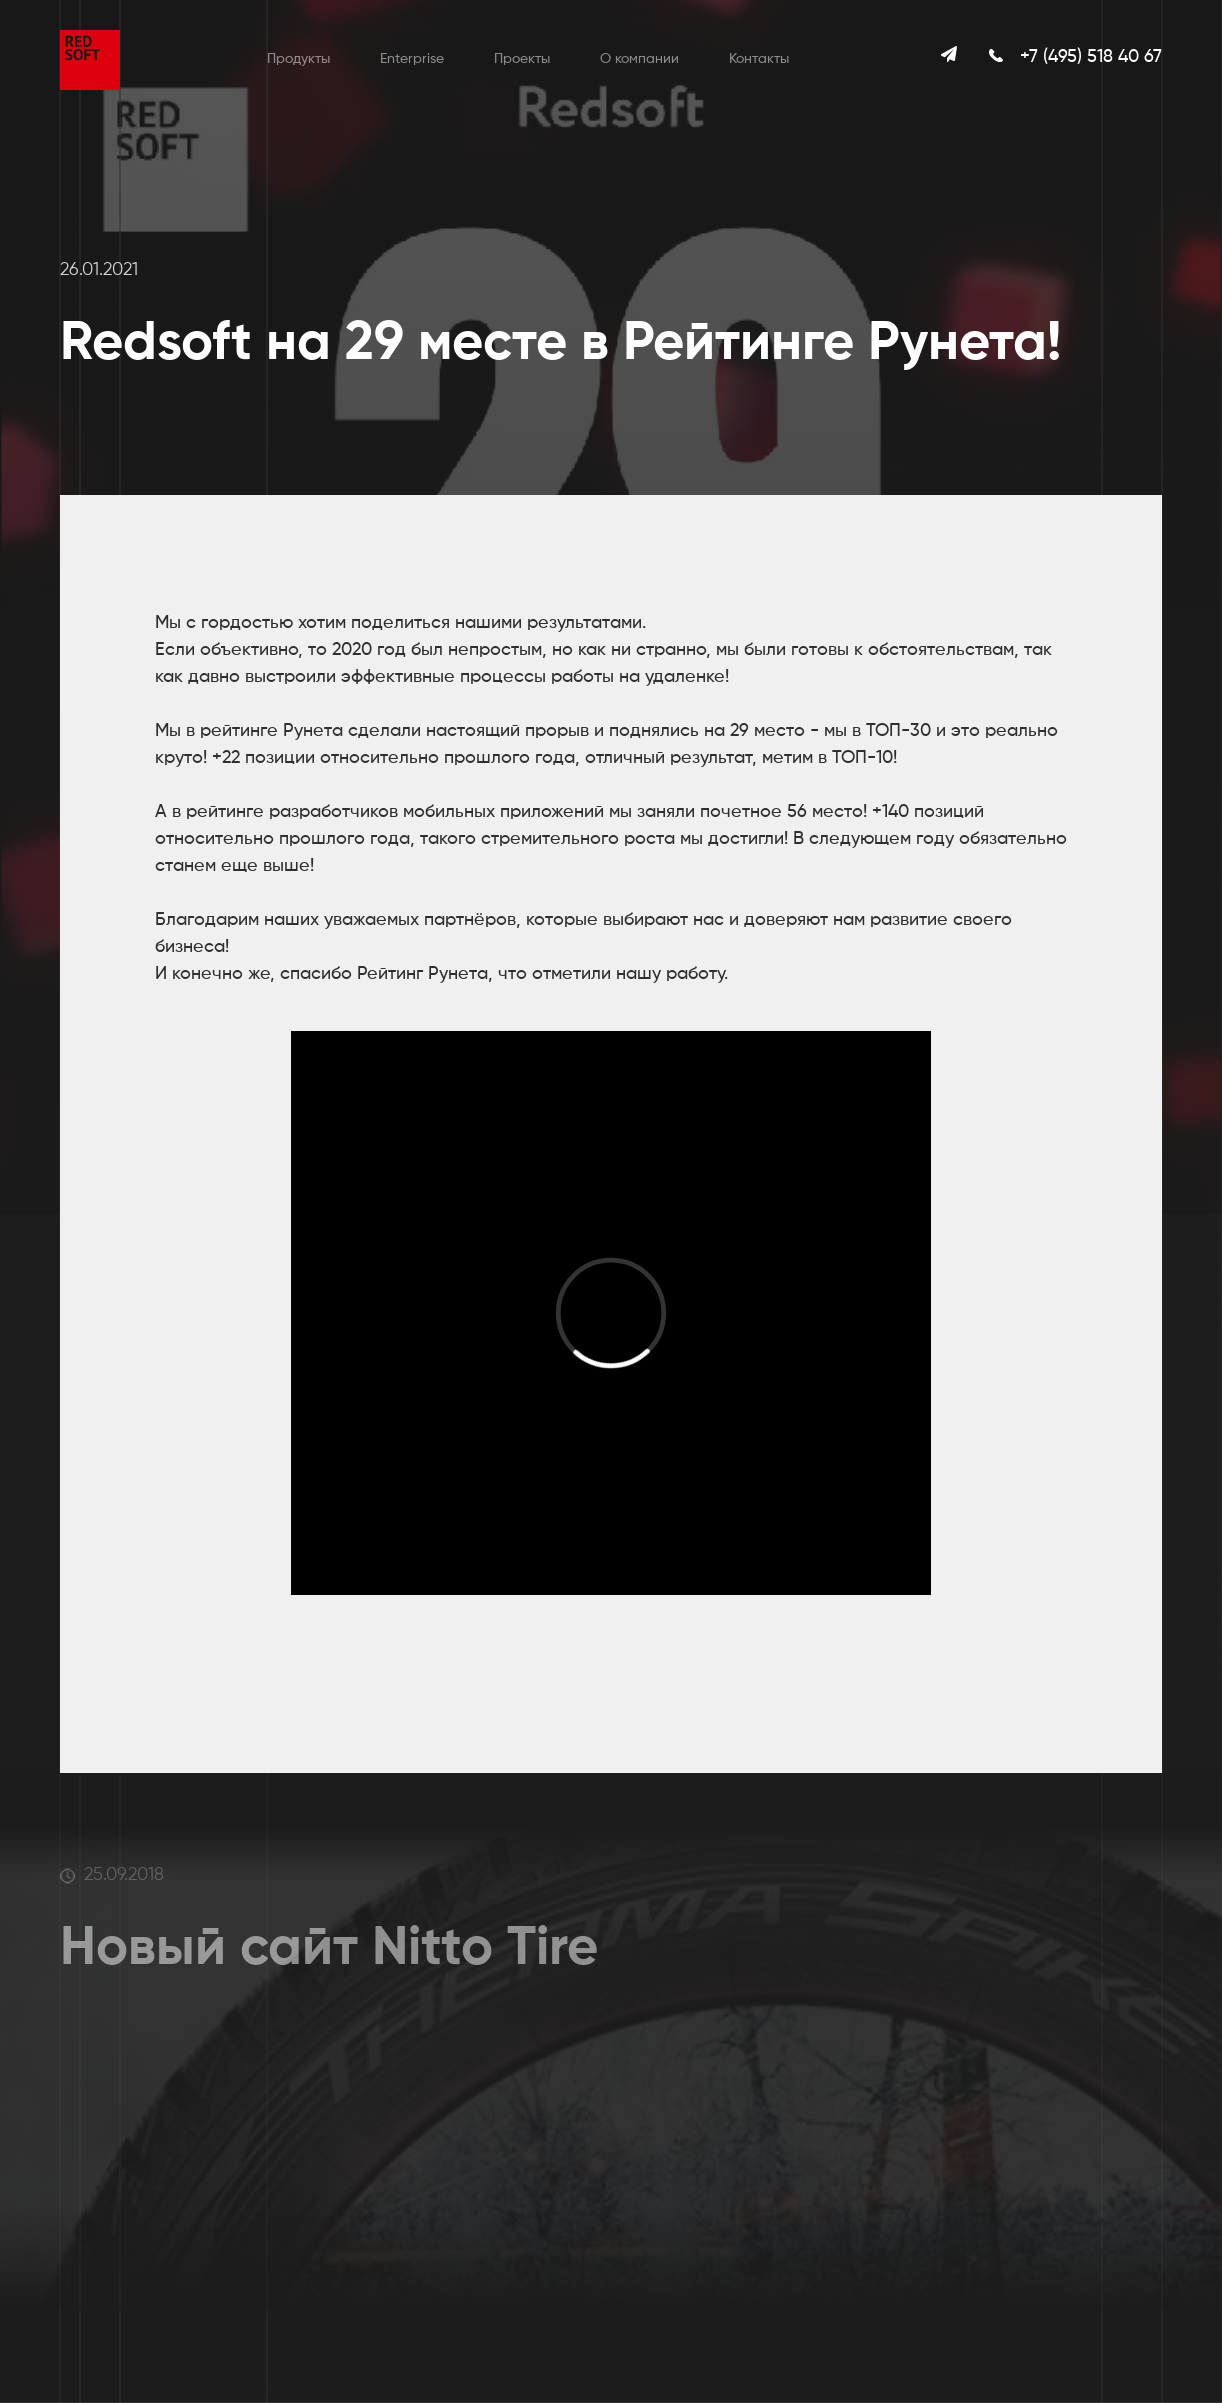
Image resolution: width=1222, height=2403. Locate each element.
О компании (639, 59)
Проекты (522, 59)
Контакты (759, 59)
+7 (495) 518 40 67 (1091, 57)
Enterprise (412, 59)
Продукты (298, 59)
